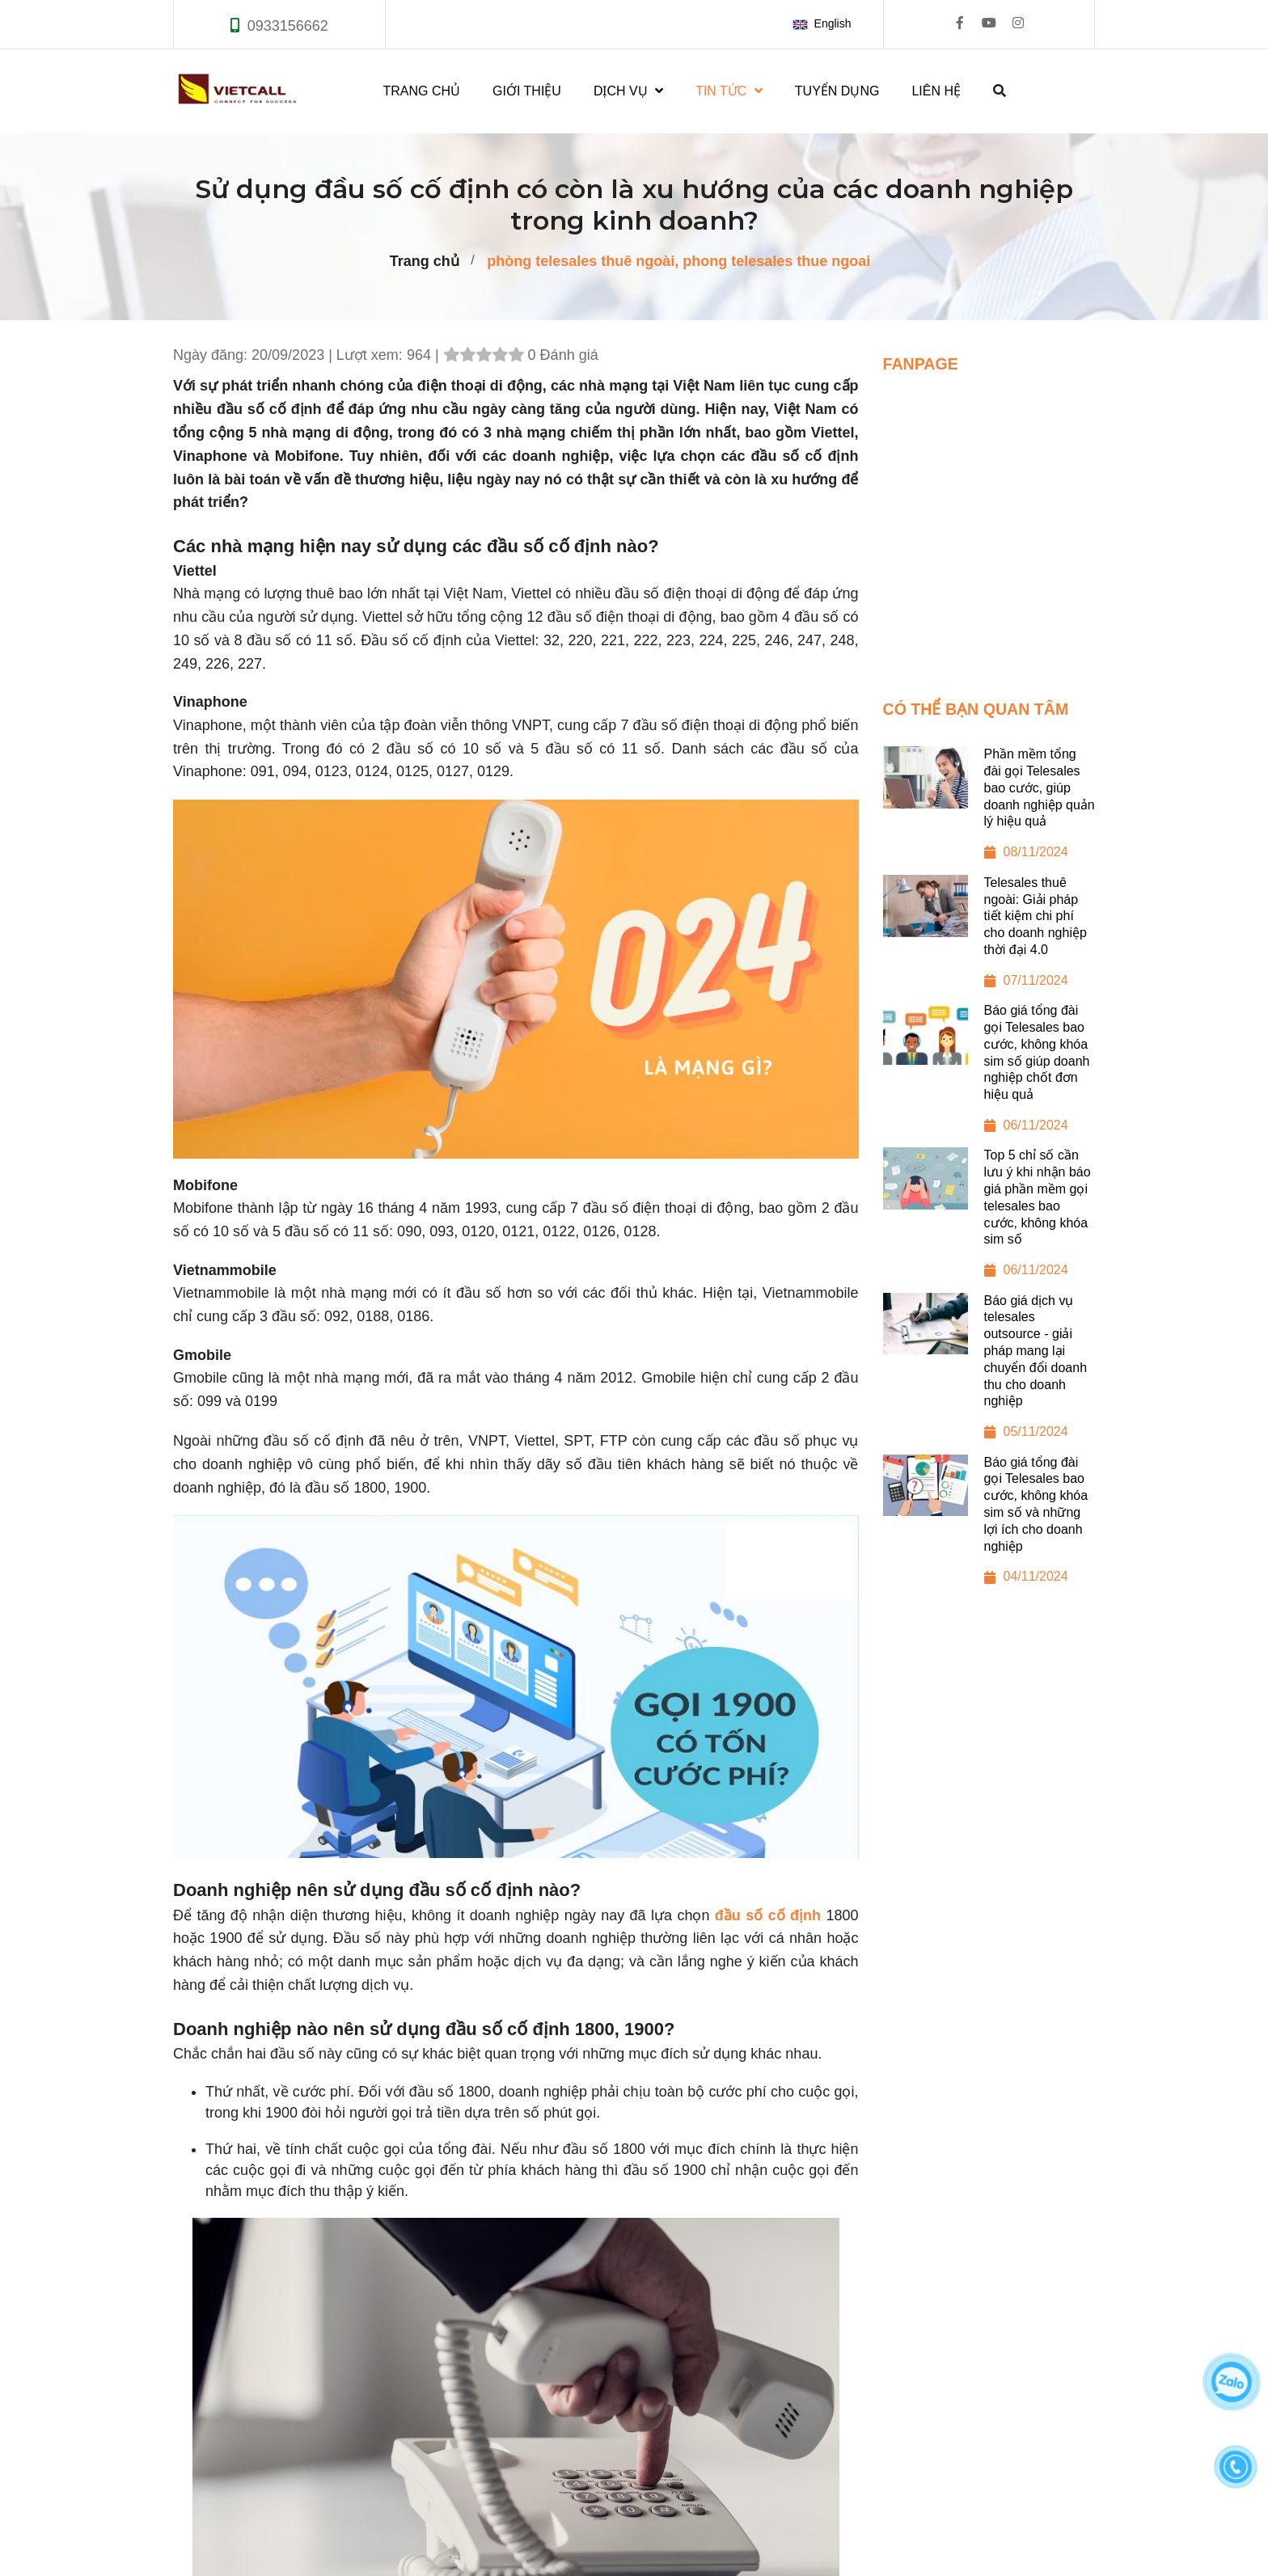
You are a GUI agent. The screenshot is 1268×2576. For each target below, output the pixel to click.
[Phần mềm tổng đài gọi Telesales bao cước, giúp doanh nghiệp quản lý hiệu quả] (989, 810)
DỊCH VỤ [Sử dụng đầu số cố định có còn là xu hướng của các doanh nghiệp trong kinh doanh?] (628, 91)
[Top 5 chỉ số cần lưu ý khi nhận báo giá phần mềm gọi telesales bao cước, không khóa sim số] (989, 1219)
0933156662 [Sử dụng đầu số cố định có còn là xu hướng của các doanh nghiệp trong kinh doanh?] (287, 26)
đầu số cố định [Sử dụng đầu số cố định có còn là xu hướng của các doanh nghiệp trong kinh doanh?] (768, 1915)
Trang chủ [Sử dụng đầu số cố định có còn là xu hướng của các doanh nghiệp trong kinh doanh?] (424, 261)
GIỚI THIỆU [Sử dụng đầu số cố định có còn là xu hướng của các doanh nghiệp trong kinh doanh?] (526, 91)
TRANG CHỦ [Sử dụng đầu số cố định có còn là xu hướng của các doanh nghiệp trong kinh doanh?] (422, 91)
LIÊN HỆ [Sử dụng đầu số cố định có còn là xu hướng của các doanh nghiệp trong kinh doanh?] (936, 91)
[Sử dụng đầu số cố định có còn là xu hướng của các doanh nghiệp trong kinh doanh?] (989, 522)
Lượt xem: (371, 355)
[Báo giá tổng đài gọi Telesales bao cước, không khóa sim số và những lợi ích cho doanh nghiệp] (989, 1527)
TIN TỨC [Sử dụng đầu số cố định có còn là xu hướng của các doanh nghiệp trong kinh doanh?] (729, 91)
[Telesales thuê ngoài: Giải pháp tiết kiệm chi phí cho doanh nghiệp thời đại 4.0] (989, 939)
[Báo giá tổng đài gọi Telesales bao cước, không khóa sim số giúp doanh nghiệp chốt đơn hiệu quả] (989, 1075)
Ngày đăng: (212, 355)
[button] (825, 24)
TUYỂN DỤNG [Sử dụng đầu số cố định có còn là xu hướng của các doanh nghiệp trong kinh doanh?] (837, 91)
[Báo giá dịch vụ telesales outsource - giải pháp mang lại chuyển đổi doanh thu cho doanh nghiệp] (989, 1374)
